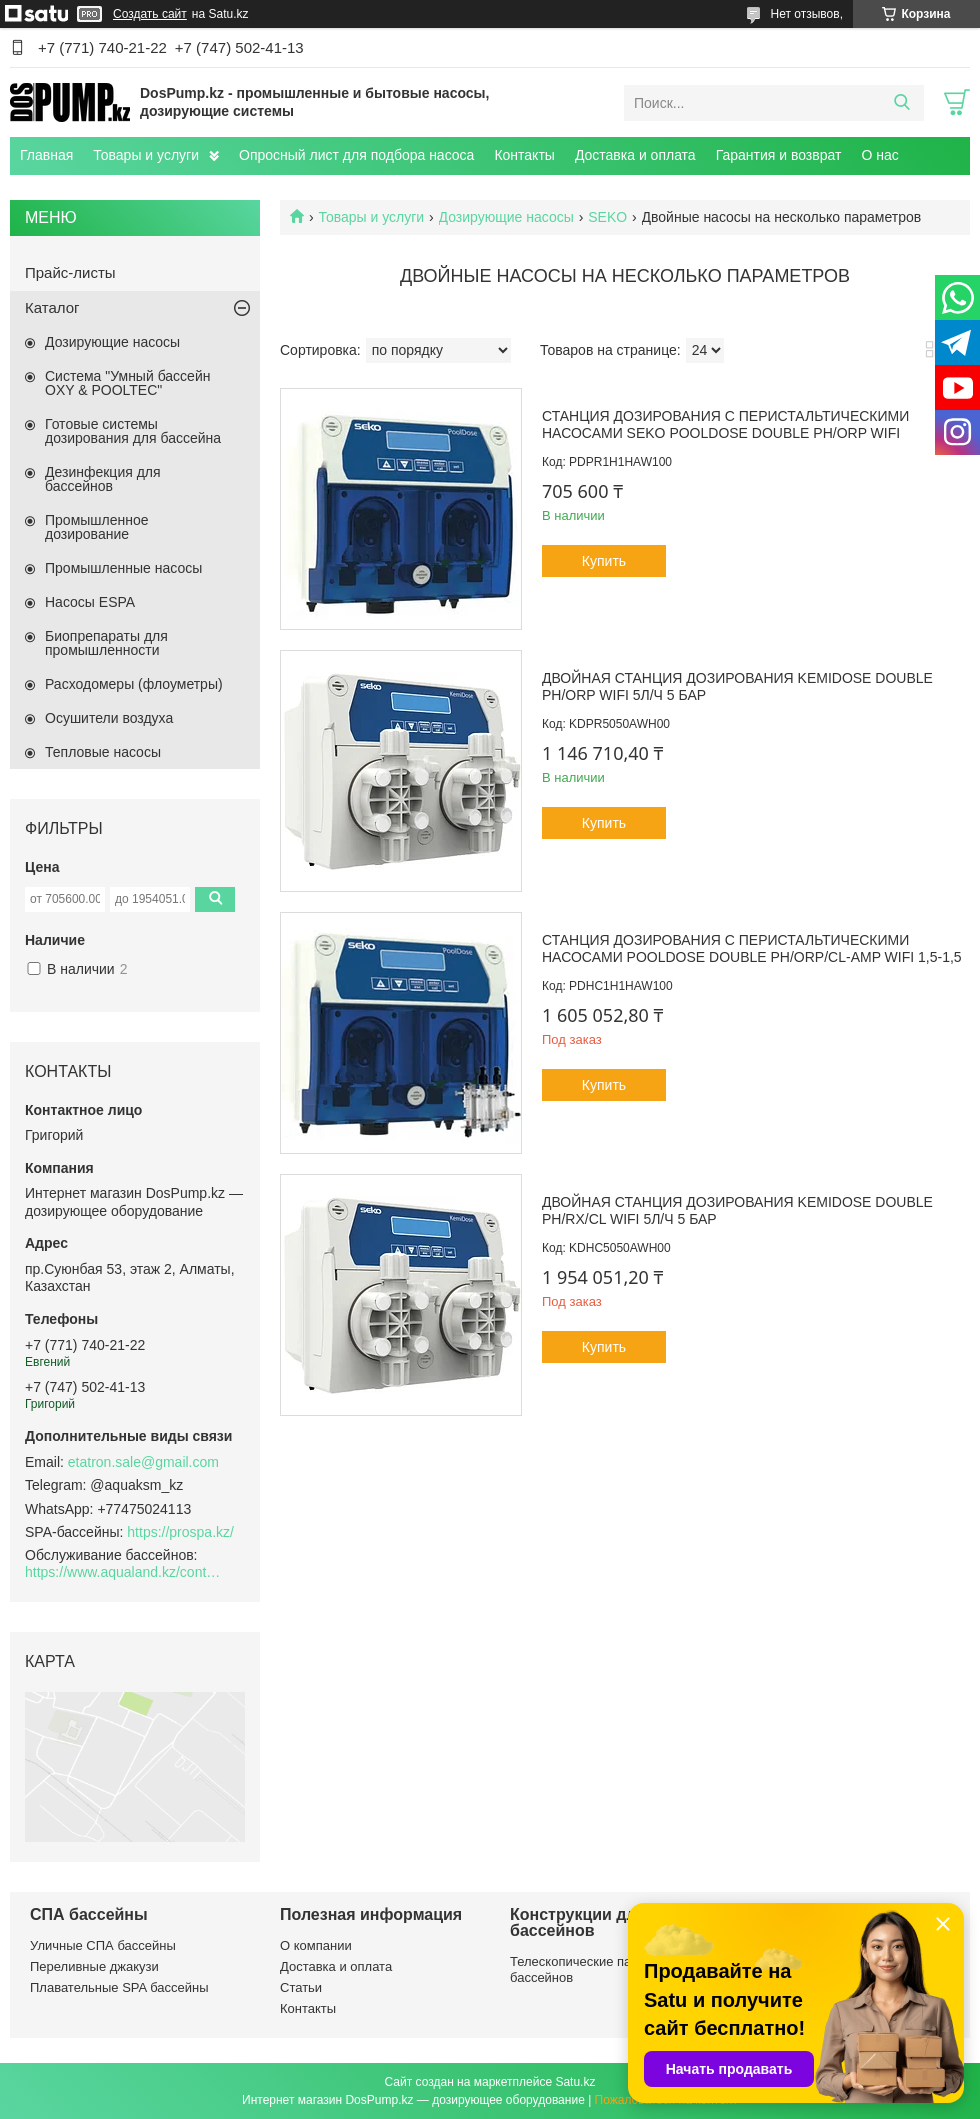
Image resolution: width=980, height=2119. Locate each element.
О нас (879, 155)
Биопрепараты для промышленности (106, 643)
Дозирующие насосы (506, 217)
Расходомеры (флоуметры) (134, 684)
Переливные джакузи (94, 1966)
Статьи (301, 1987)
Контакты (524, 155)
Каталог (52, 307)
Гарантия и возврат (779, 155)
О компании (316, 1945)
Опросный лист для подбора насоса (356, 155)
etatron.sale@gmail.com (143, 1462)
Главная (46, 155)
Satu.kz (575, 2082)
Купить (604, 561)
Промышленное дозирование (97, 527)
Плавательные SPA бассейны (119, 1987)
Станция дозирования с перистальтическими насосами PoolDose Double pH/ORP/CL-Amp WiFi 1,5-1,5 (752, 949)
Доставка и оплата (635, 155)
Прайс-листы (70, 272)
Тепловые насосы (103, 752)
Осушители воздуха (109, 718)
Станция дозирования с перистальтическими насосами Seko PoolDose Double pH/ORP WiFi (725, 425)
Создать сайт (150, 14)
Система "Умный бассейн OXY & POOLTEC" (127, 383)
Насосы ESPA (90, 602)
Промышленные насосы (123, 568)
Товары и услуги (146, 155)
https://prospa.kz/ (180, 1532)
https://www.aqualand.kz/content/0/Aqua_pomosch (125, 1572)
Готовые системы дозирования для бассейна (133, 431)
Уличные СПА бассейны (103, 1945)
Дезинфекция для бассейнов (103, 479)
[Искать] (901, 103)
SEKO (607, 217)
